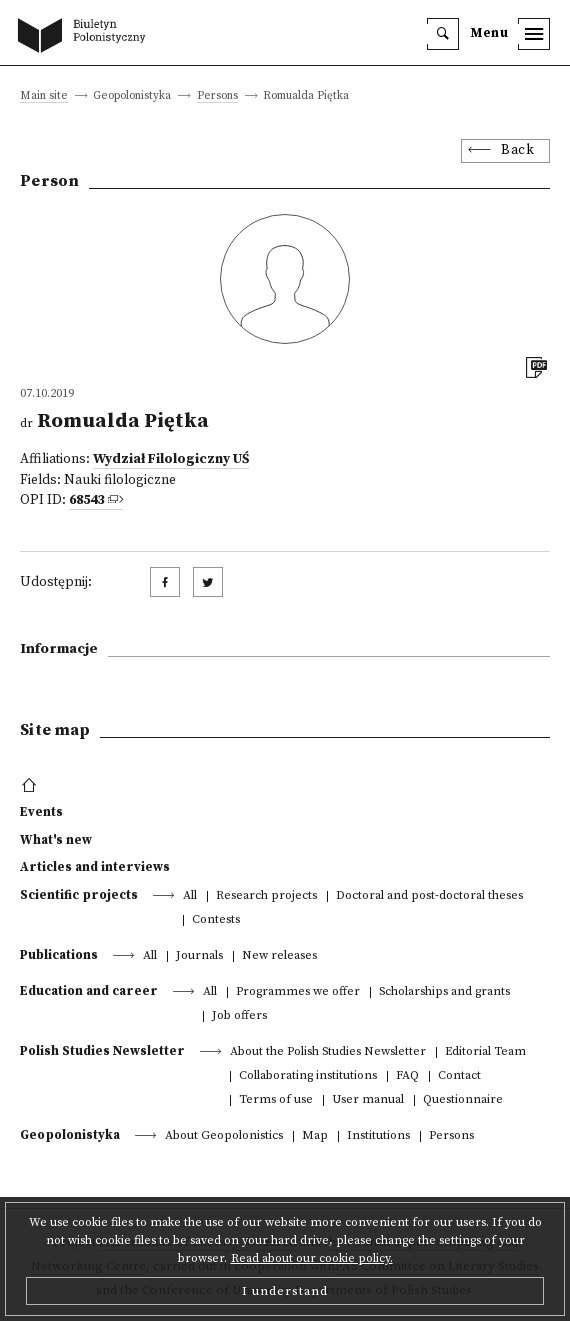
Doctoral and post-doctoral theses (429, 896)
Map (315, 1136)
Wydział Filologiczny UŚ (171, 459)
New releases (279, 956)
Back (517, 150)
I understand (285, 1291)
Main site (44, 96)
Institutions (378, 1136)
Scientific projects (79, 895)
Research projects (266, 896)
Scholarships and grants (444, 992)
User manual (368, 1100)
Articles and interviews (95, 867)
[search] (443, 34)
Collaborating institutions (308, 1076)
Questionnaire (463, 1100)
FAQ (407, 1076)
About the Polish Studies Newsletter (328, 1052)
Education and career (89, 991)
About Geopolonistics (224, 1136)
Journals (199, 956)
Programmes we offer (298, 992)
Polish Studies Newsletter (102, 1051)
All (190, 896)
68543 (86, 500)
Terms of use (276, 1100)
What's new (56, 840)
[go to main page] (86, 37)
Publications (59, 955)
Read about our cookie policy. (312, 1258)
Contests (216, 920)
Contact (459, 1076)
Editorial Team (485, 1052)
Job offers (239, 1016)
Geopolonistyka (70, 1135)
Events (41, 812)
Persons (217, 96)
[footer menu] (31, 786)
